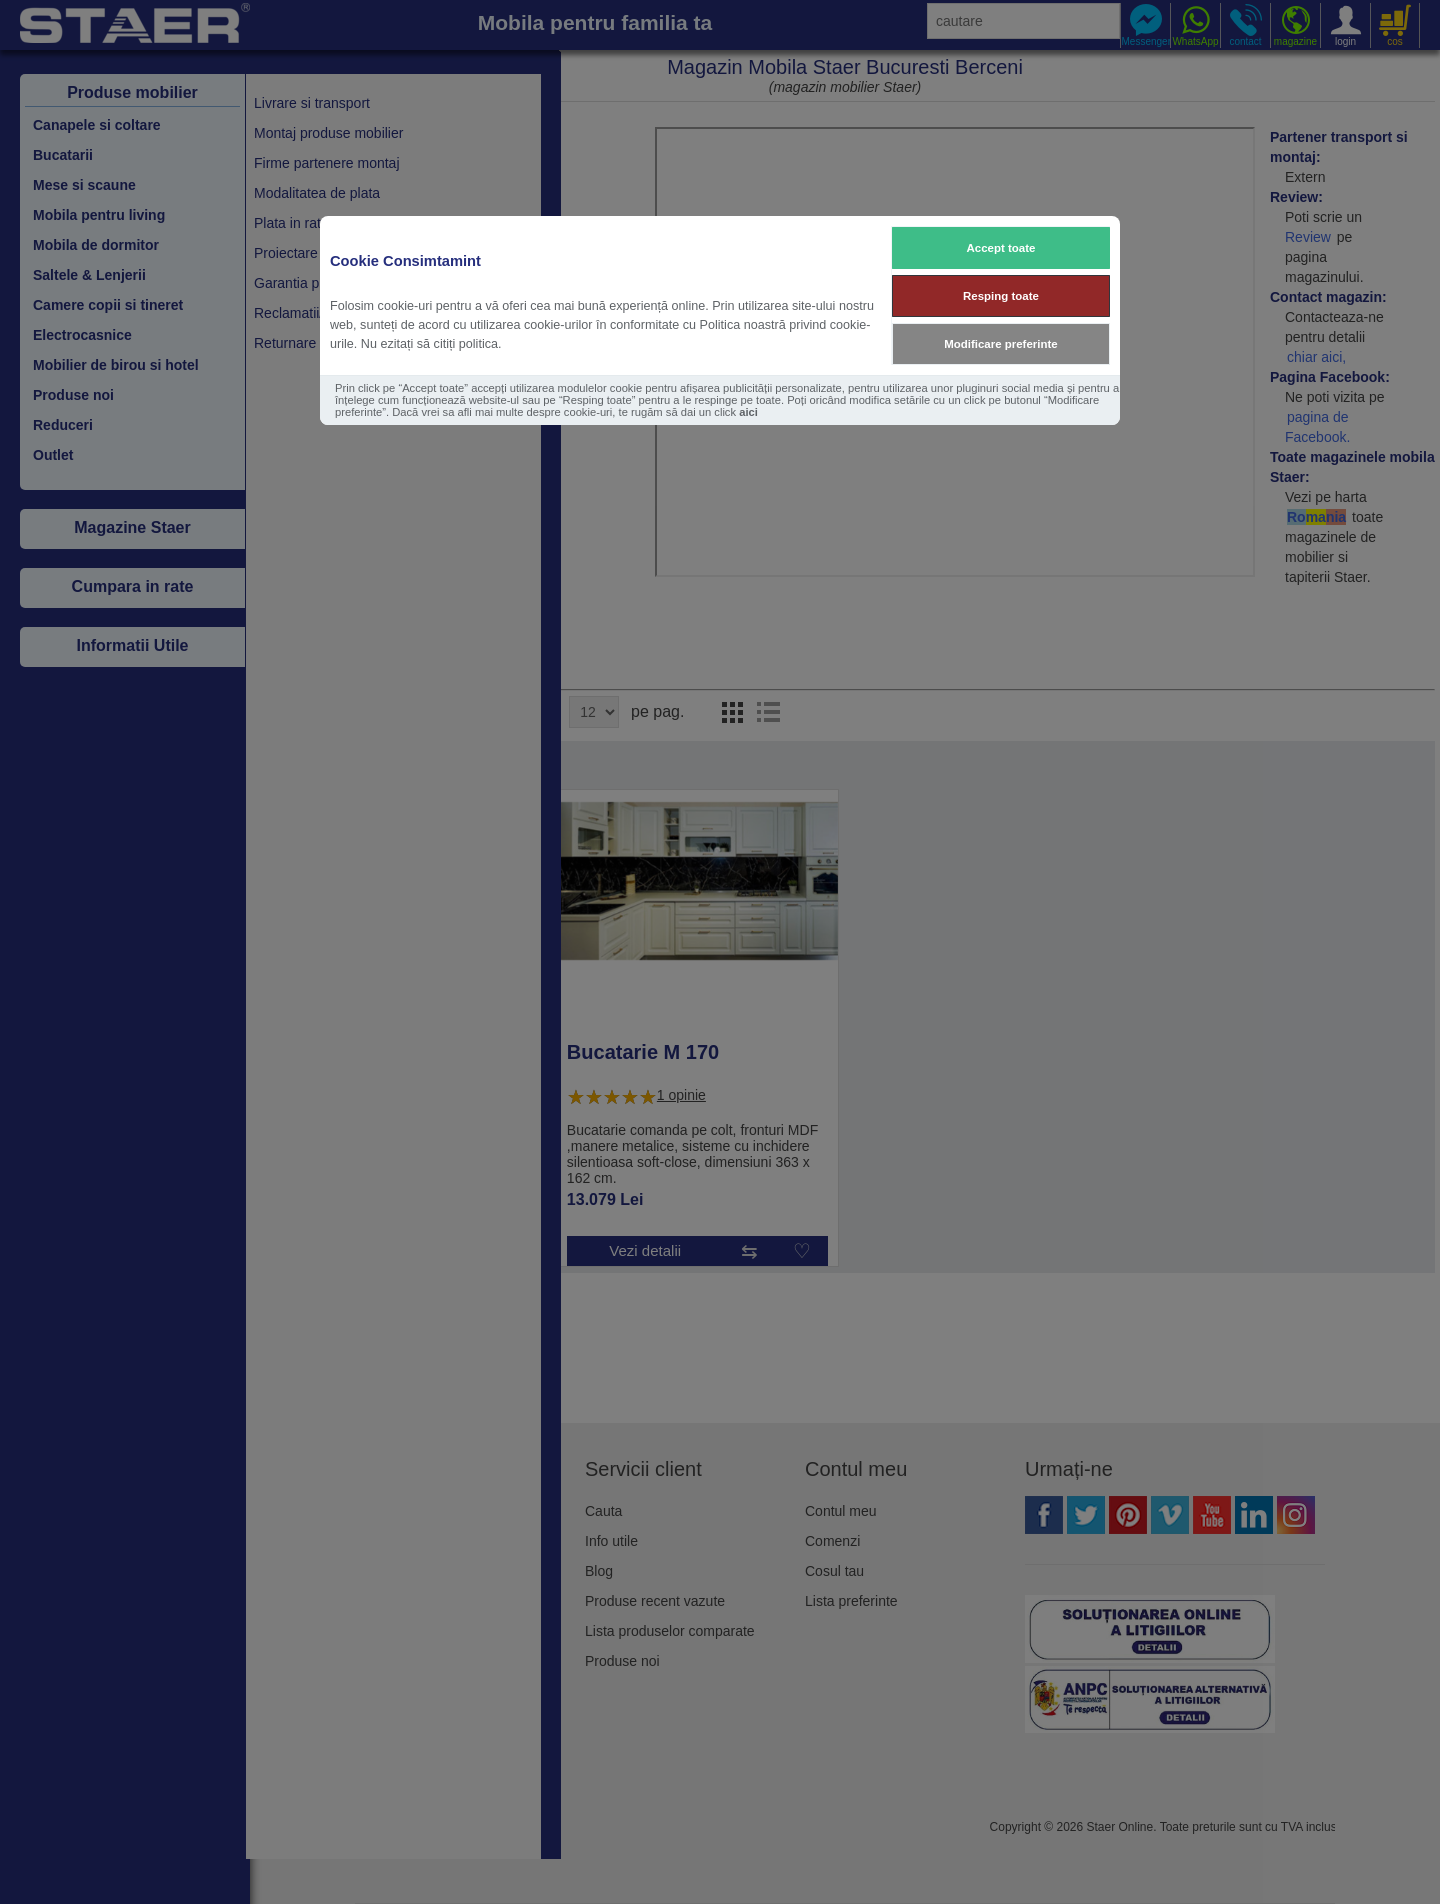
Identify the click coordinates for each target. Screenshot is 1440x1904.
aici (748, 412)
